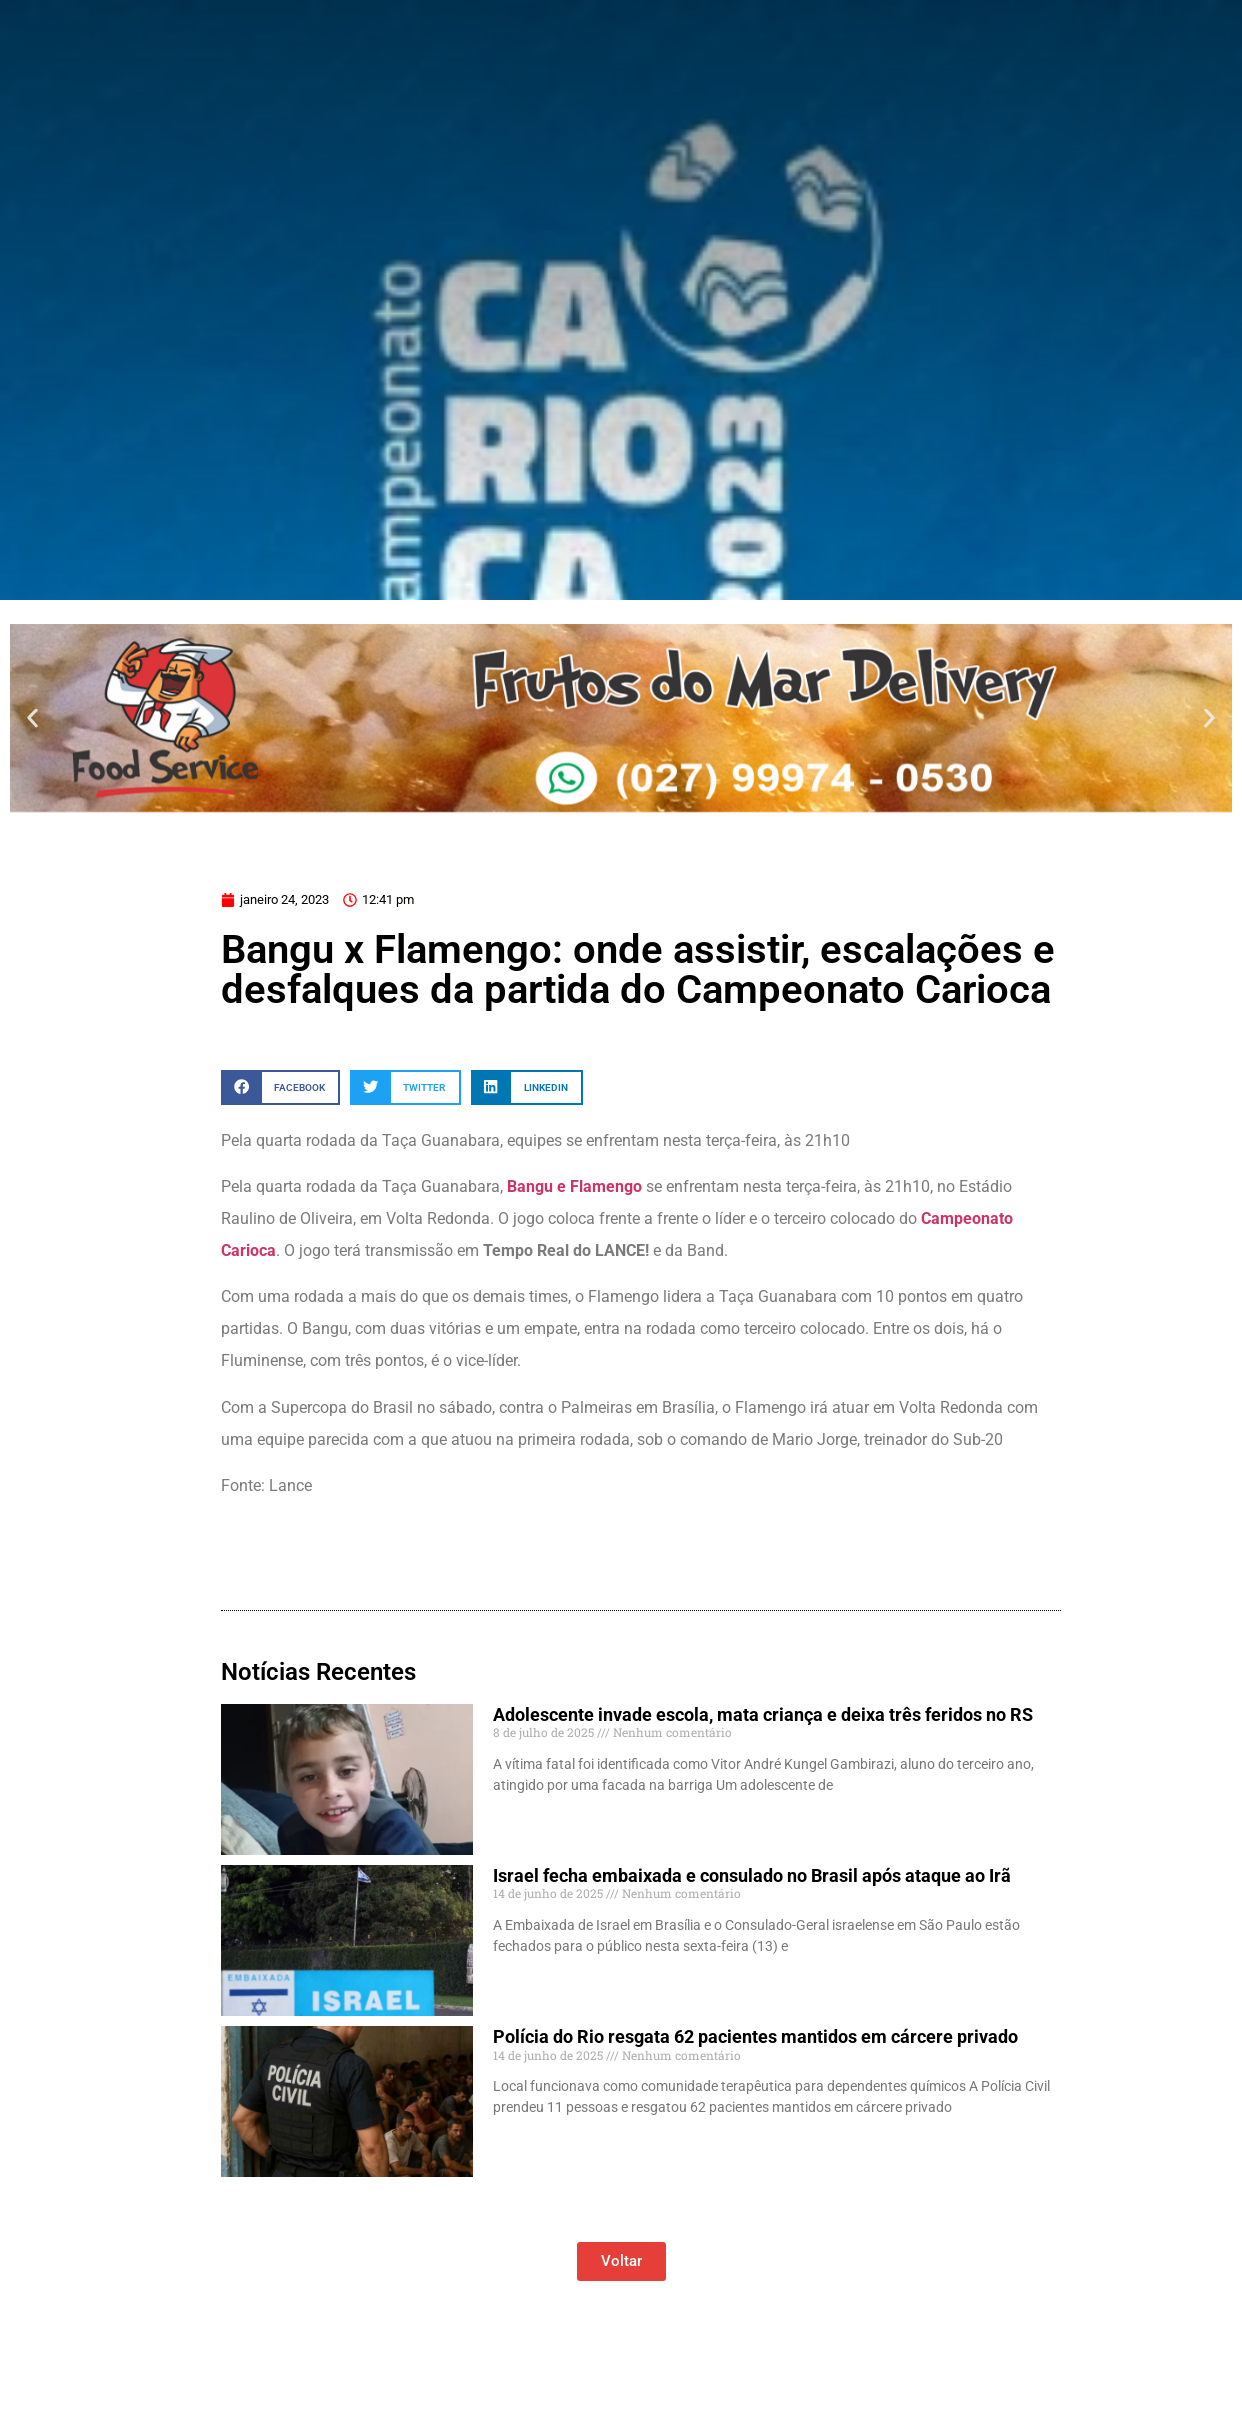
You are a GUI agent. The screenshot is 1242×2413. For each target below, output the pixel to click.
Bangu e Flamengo (576, 1186)
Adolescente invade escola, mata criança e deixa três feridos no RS (763, 1714)
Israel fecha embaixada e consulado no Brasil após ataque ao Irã (752, 1875)
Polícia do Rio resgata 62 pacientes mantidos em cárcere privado (755, 2036)
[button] (32, 717)
